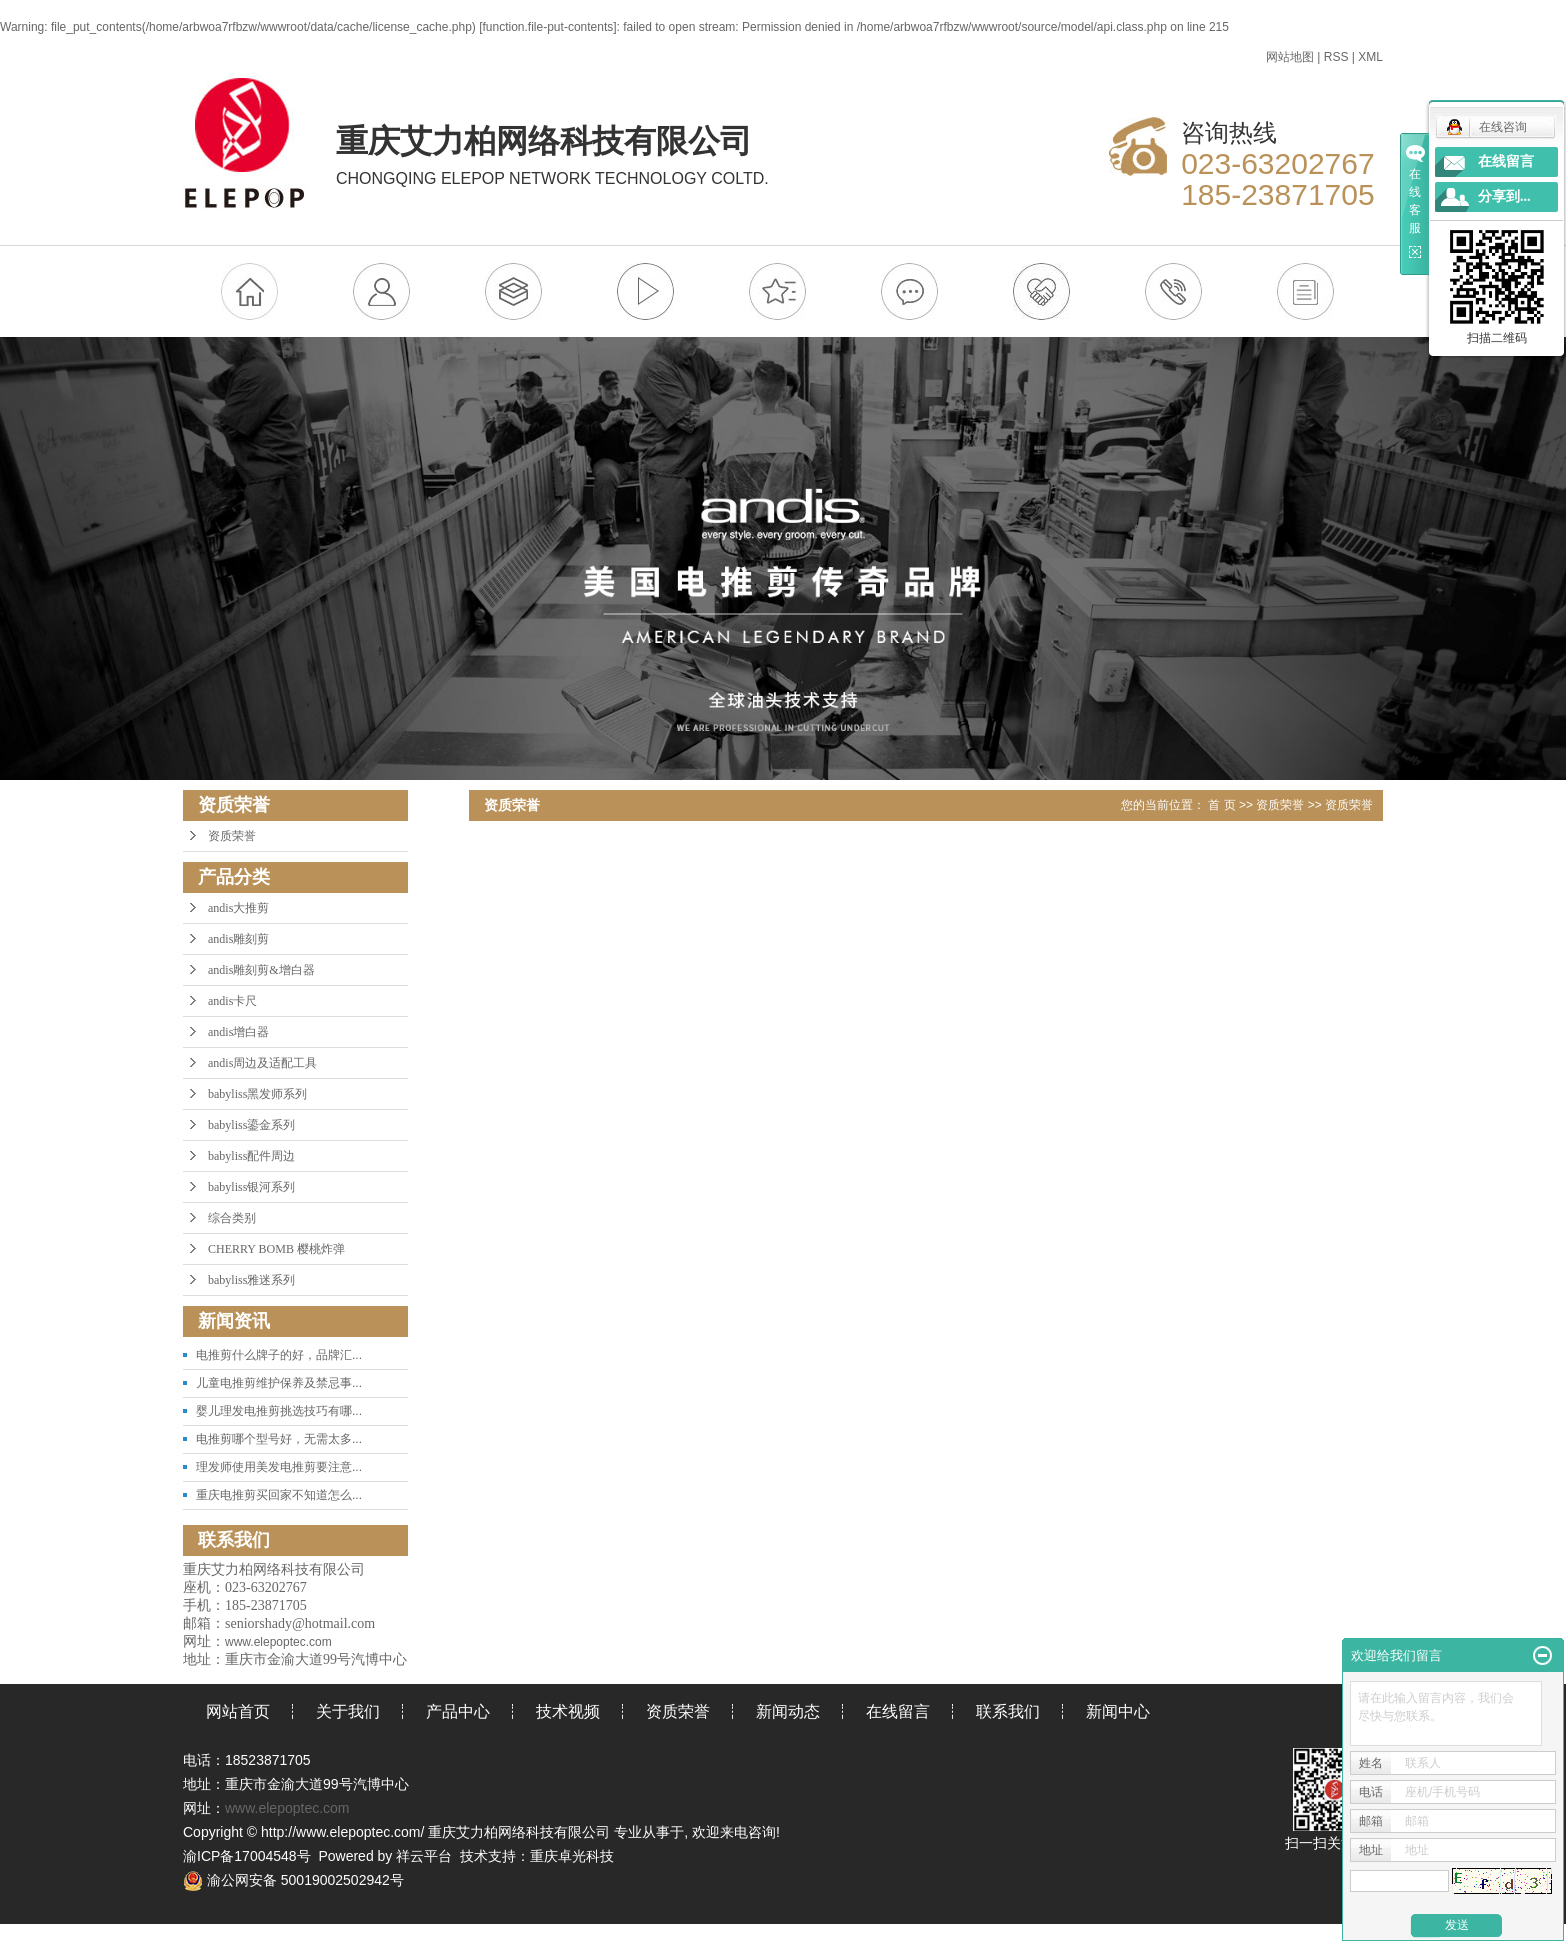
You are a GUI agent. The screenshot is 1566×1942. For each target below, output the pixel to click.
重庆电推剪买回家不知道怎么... (279, 1495)
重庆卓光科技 (572, 1856)
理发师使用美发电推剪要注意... (279, 1467)
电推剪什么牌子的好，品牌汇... (279, 1355)
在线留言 (898, 1711)
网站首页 (238, 1711)
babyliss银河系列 (251, 1187)
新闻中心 (1118, 1711)
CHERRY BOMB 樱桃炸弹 (276, 1249)
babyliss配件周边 (251, 1156)
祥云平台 (424, 1856)
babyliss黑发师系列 (257, 1094)
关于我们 (348, 1711)
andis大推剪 (238, 908)
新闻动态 (788, 1711)
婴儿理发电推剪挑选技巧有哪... (279, 1411)
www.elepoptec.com (287, 1808)
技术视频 (568, 1711)
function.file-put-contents (548, 27)
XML (1370, 57)
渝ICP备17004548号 (247, 1856)
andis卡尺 (232, 1001)
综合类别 (232, 1218)
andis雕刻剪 (238, 939)
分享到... (1504, 196)
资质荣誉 (232, 836)
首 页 (1221, 805)
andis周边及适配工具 (262, 1063)
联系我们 (1008, 1711)
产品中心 (458, 1711)
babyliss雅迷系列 (251, 1280)
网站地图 (1290, 57)
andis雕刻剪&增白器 (261, 970)
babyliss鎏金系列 (251, 1125)
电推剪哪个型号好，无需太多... (279, 1439)
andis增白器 (238, 1032)
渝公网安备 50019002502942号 (293, 1880)
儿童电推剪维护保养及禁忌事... (279, 1383)
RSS (1336, 57)
